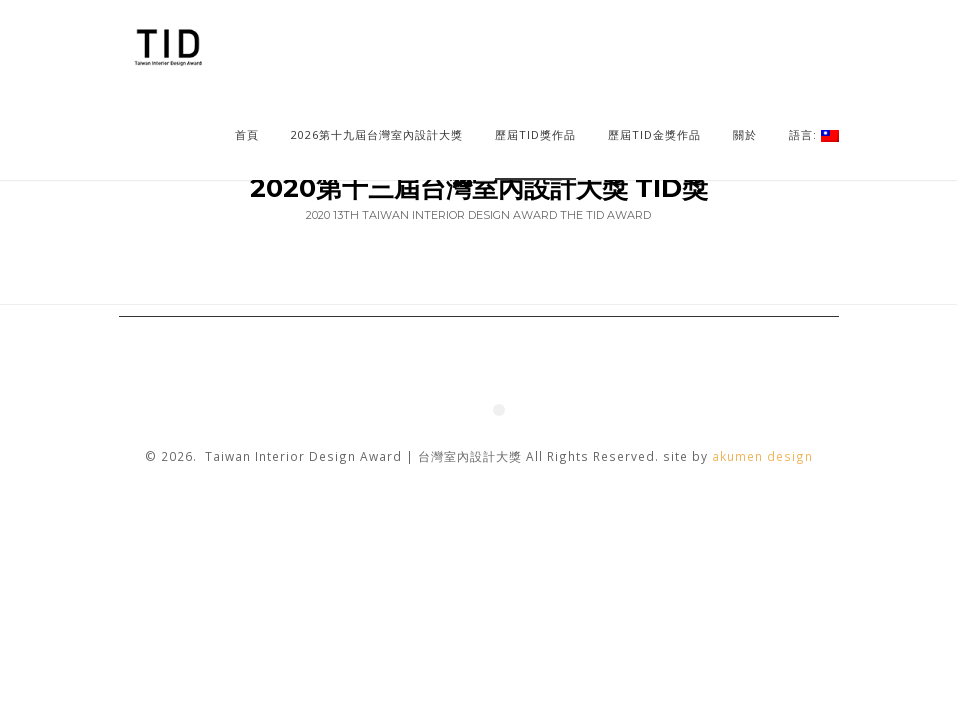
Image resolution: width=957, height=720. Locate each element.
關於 (745, 134)
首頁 (247, 134)
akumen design (762, 456)
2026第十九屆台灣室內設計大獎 (377, 134)
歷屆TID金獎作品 (654, 134)
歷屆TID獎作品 (535, 134)
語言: (814, 134)
